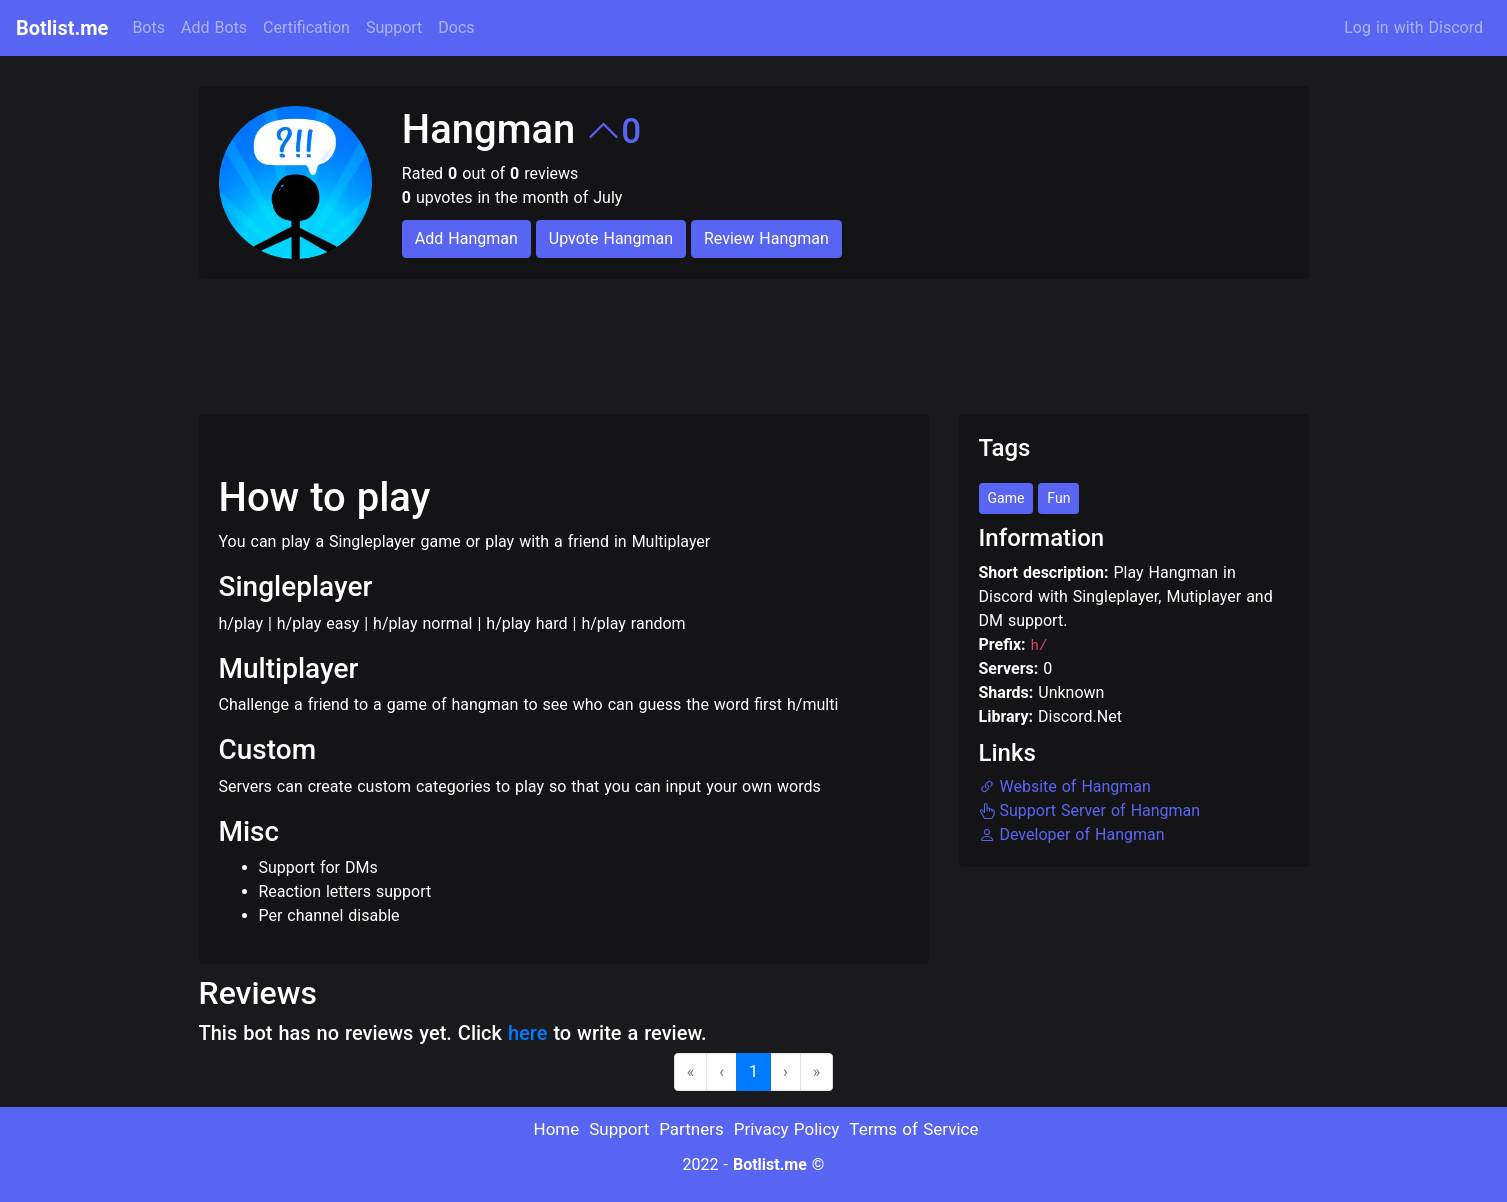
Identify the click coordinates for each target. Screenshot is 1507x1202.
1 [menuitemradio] (753, 1071)
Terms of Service (913, 1129)
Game (1006, 498)
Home (557, 1129)
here (527, 1033)
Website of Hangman (1065, 786)
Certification (306, 27)
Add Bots (214, 27)
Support (394, 27)
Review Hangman (766, 238)
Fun (1058, 498)
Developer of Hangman (1072, 834)
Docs (456, 27)
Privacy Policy (787, 1129)
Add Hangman (466, 238)
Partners (691, 1129)
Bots (148, 27)
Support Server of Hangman (1090, 810)
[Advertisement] (563, 334)
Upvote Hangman (611, 238)
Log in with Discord (1413, 27)
